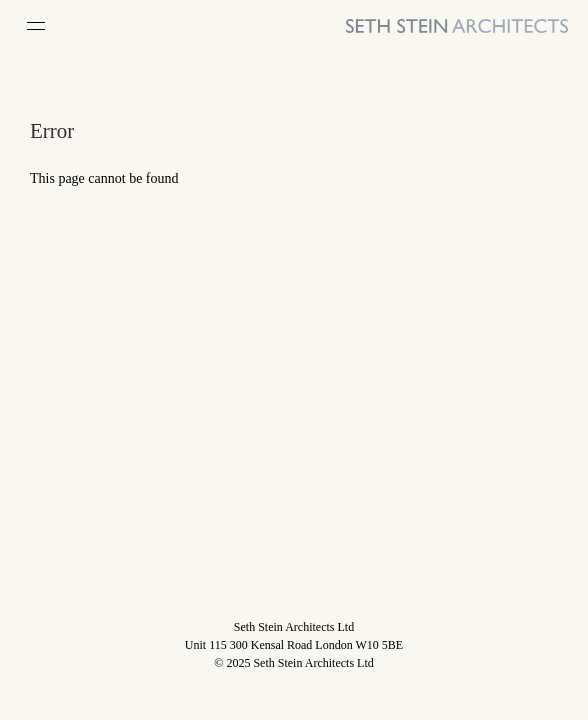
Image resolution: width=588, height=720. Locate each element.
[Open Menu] (36, 26)
